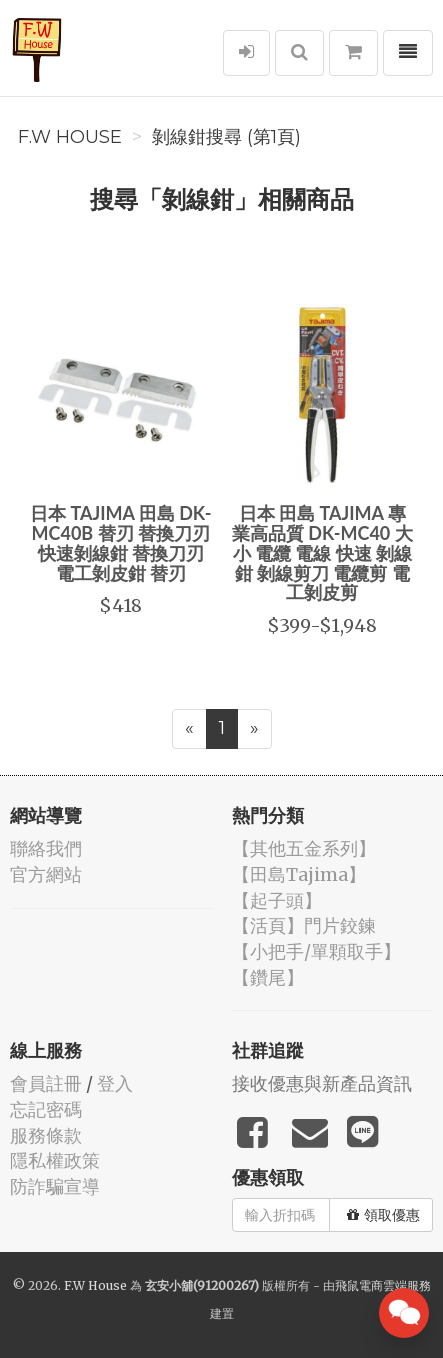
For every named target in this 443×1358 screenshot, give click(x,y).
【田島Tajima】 (299, 874)
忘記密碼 (46, 1109)
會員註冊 (46, 1083)
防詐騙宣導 (55, 1186)
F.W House (70, 137)
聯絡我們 (46, 848)
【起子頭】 (277, 900)
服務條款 (46, 1135)
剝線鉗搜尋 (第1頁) (226, 137)
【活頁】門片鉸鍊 (304, 925)
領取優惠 (383, 1215)
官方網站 (46, 874)
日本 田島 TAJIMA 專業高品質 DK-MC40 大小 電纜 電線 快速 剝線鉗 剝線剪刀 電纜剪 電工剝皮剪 (322, 552)
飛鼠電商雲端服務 (383, 1285)
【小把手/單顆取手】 (316, 951)
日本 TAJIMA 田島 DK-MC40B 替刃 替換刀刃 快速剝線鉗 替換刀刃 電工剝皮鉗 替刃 (120, 542)
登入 (115, 1083)
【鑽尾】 (268, 977)
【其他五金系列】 (304, 848)
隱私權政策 (55, 1160)
